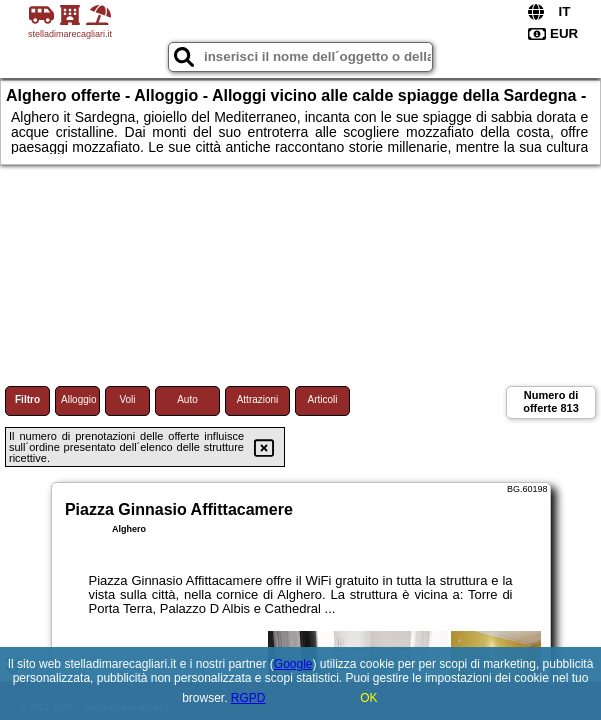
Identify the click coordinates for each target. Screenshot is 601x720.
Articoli (322, 399)
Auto (187, 399)
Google (293, 664)
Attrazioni (258, 399)
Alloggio (79, 399)
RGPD (248, 698)
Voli (127, 399)
